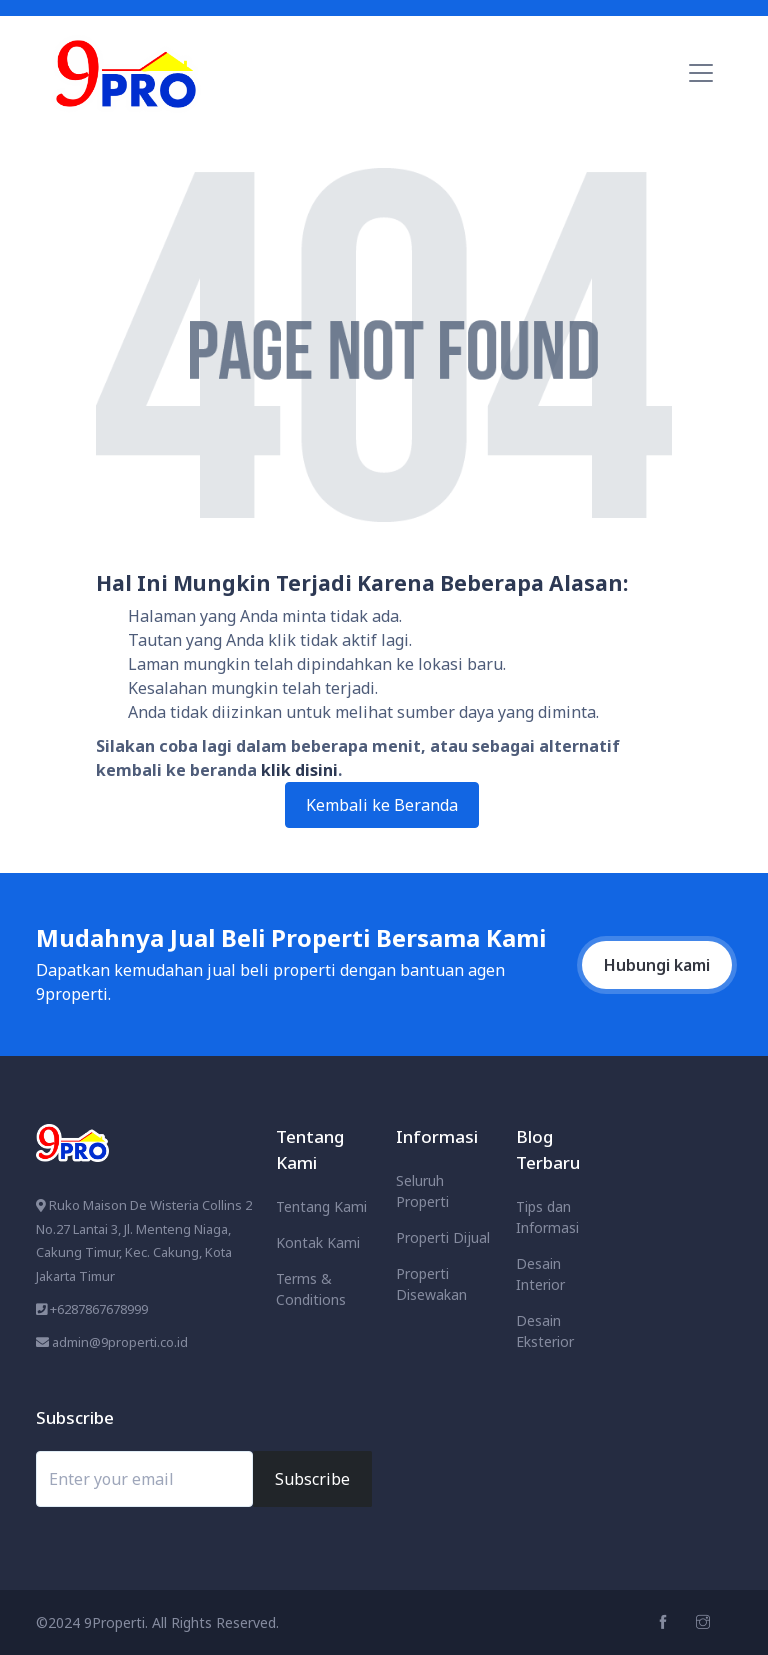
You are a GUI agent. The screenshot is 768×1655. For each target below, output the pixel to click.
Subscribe (312, 1479)
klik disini (299, 770)
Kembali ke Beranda (382, 805)
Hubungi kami (657, 965)
